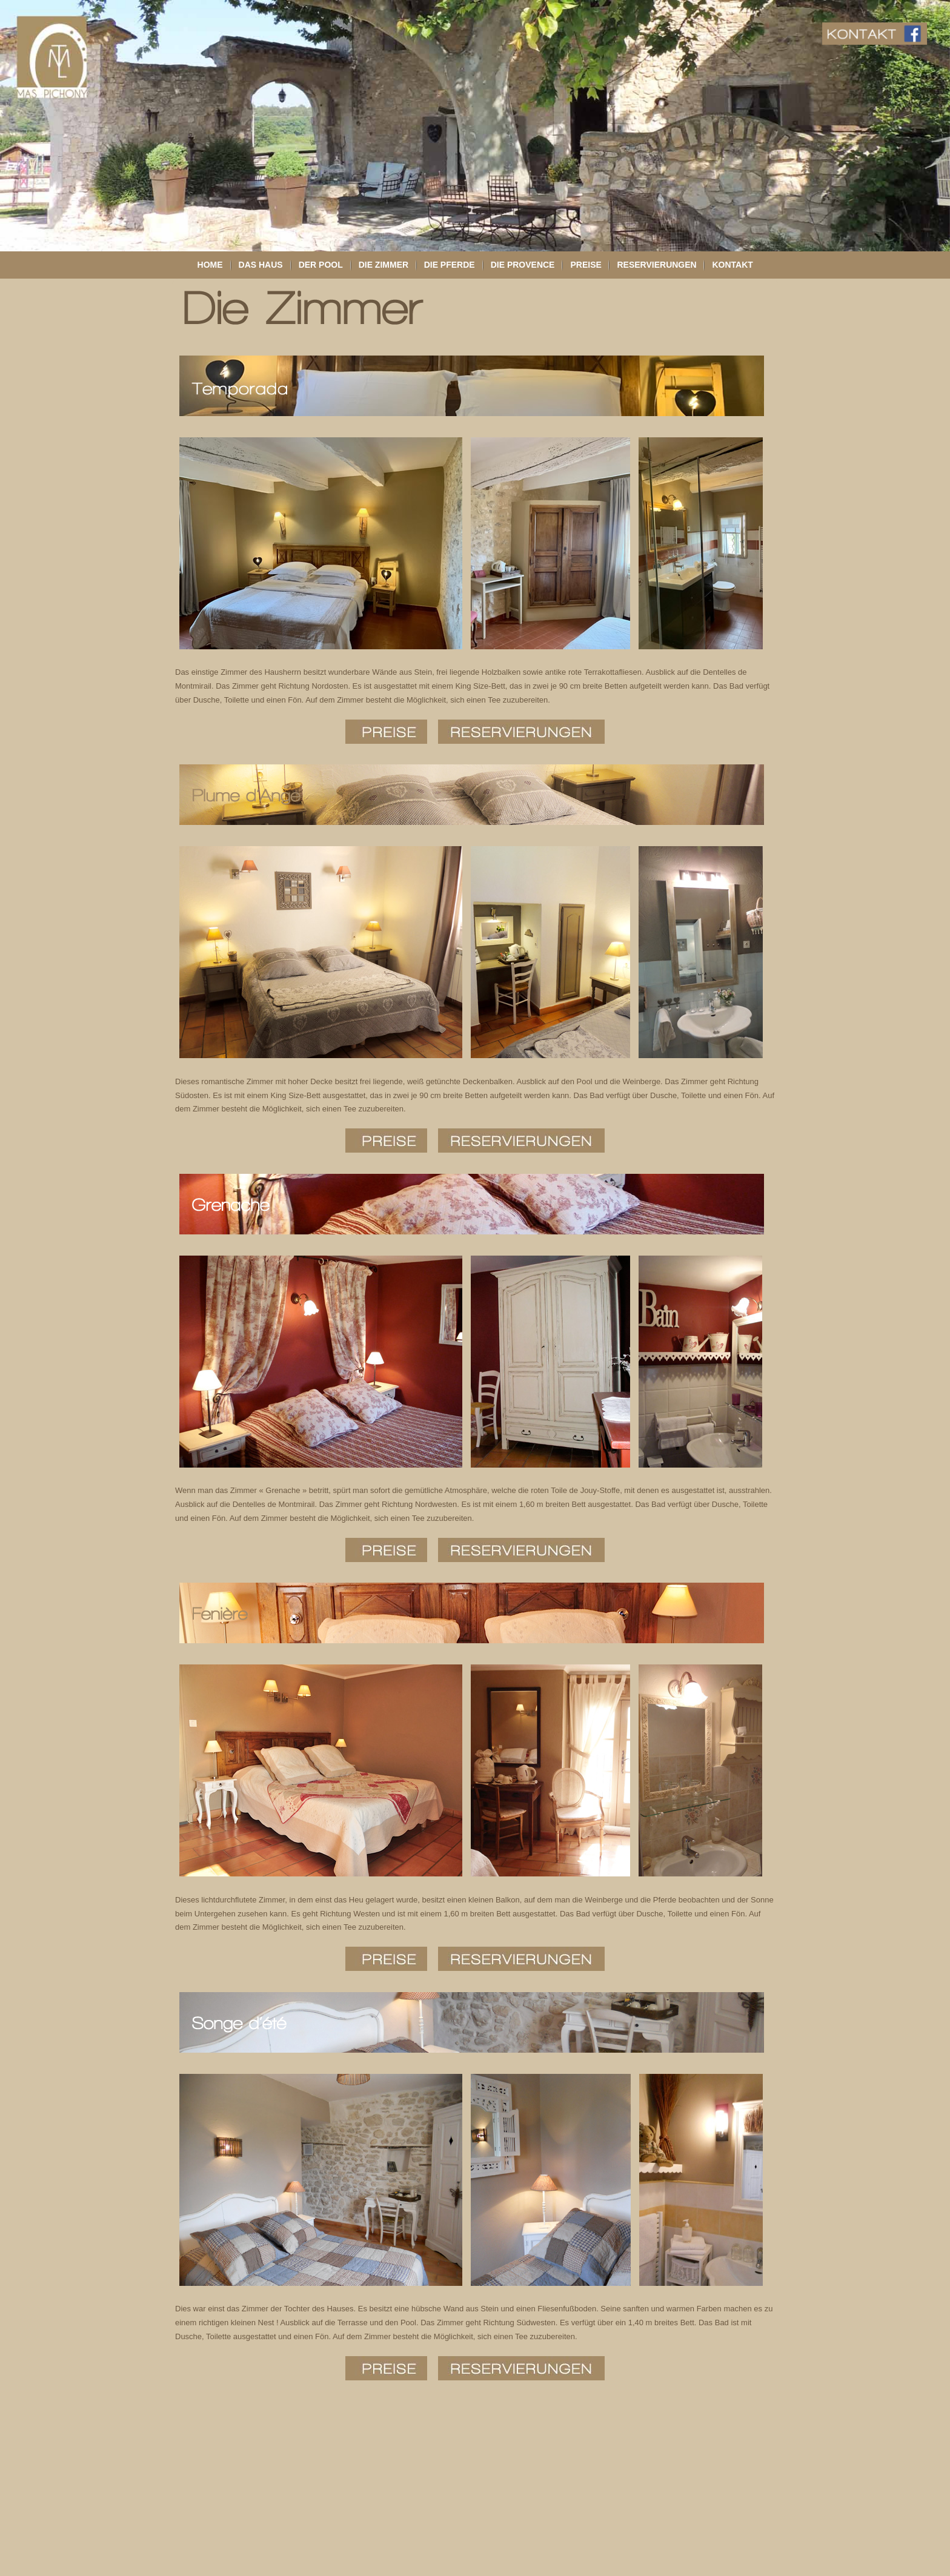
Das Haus (261, 265)
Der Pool (321, 265)
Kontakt (732, 265)
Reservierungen (656, 265)
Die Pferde (449, 265)
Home (210, 265)
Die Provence (523, 265)
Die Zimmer (383, 265)
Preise (585, 265)
